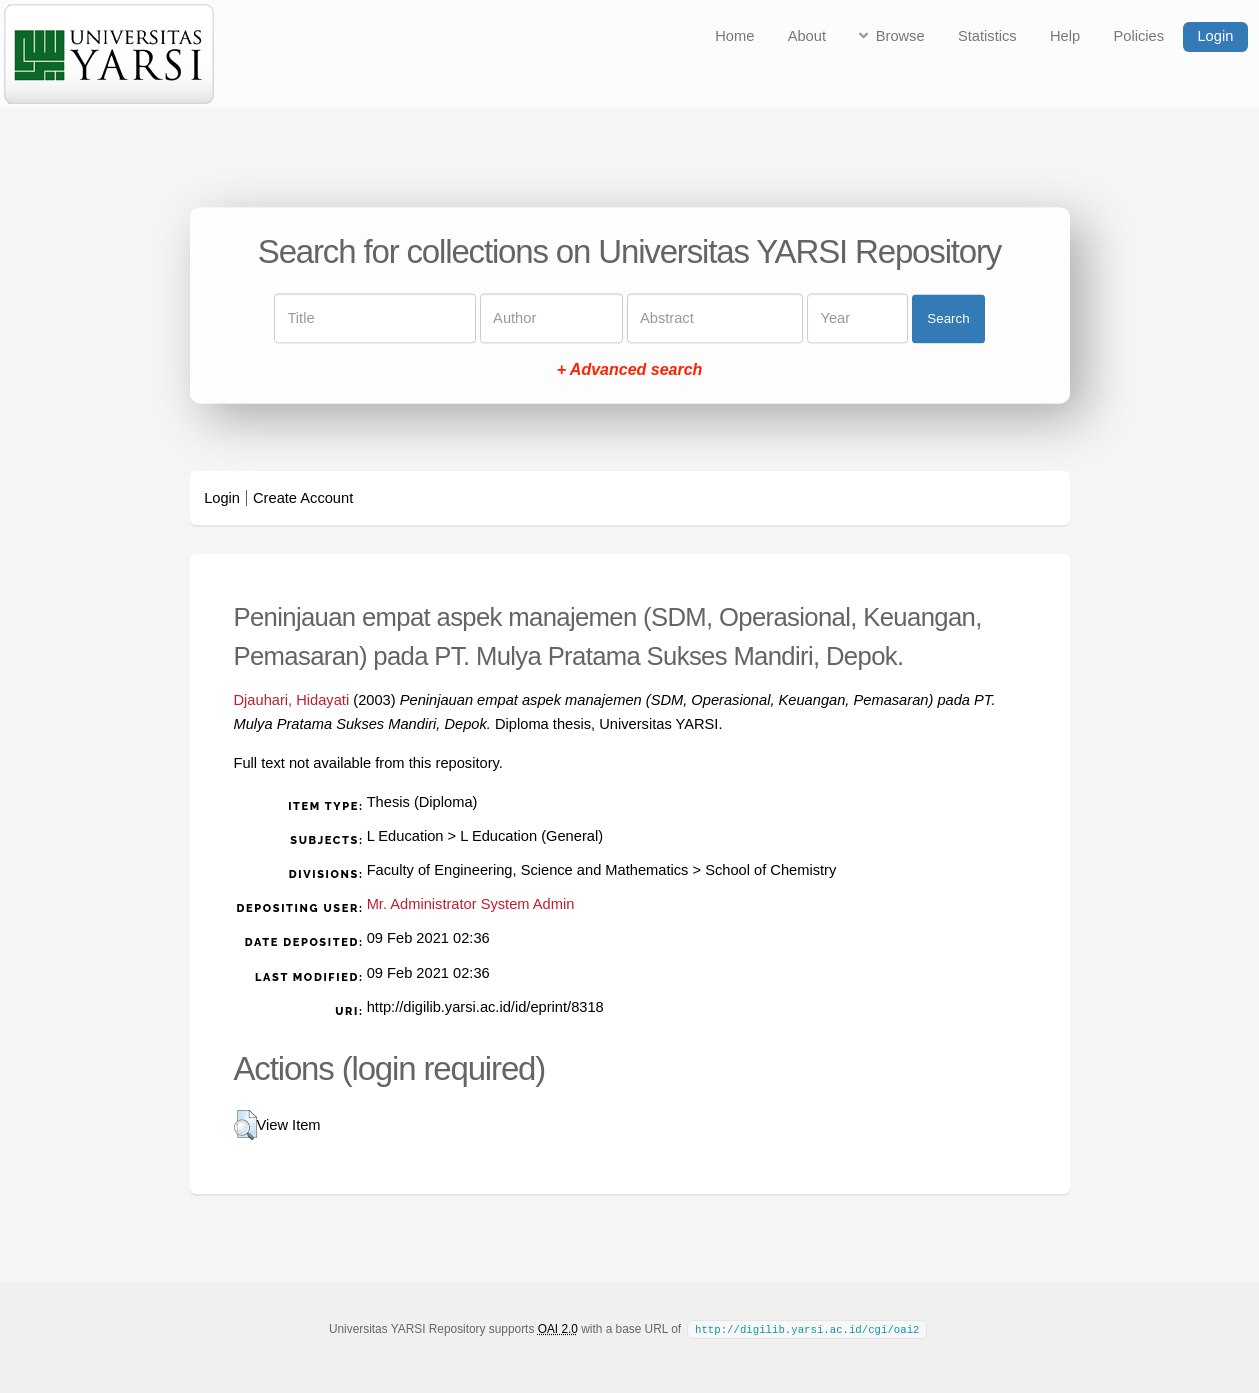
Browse (900, 36)
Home (734, 36)
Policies (1139, 36)
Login (1215, 36)
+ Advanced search (630, 370)
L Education (405, 836)
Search (948, 318)
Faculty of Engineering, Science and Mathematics (528, 870)
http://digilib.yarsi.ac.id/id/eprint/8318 (485, 1007)
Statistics (987, 36)
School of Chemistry (770, 870)
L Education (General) (531, 836)
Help (1065, 36)
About (807, 36)
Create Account (303, 498)
